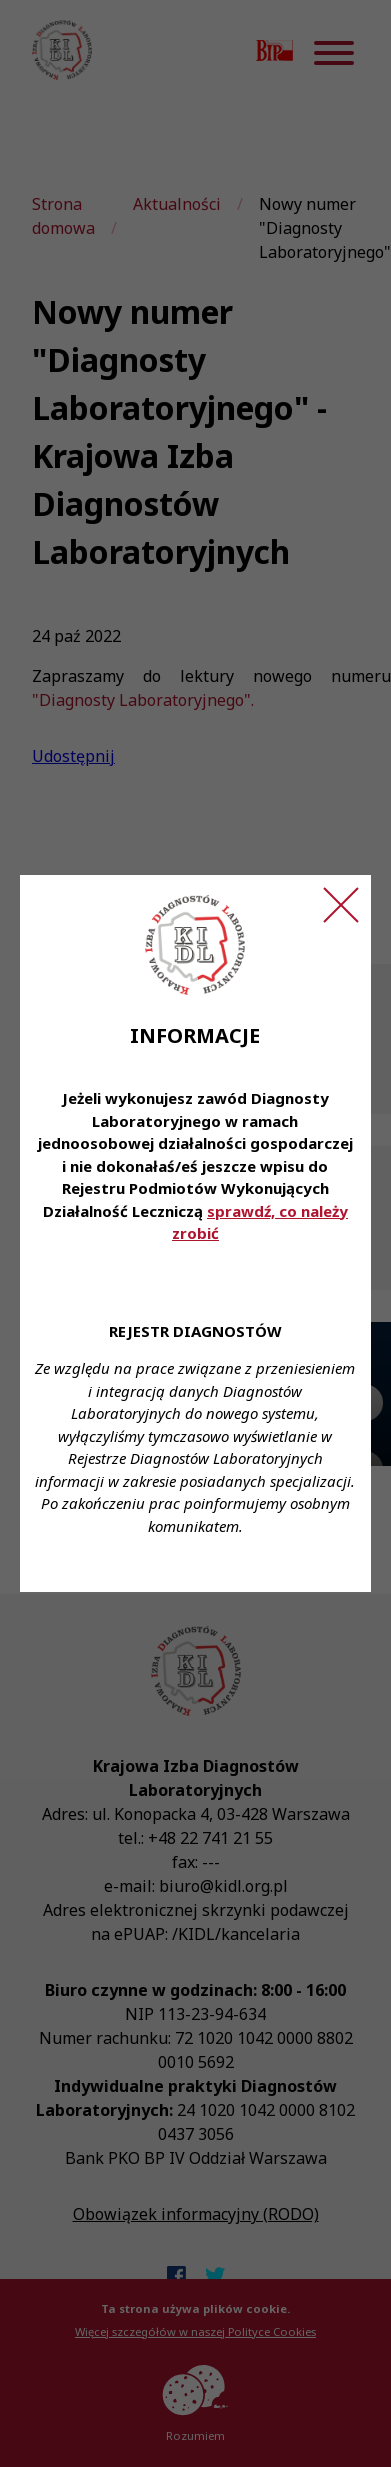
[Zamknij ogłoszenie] (341, 905)
